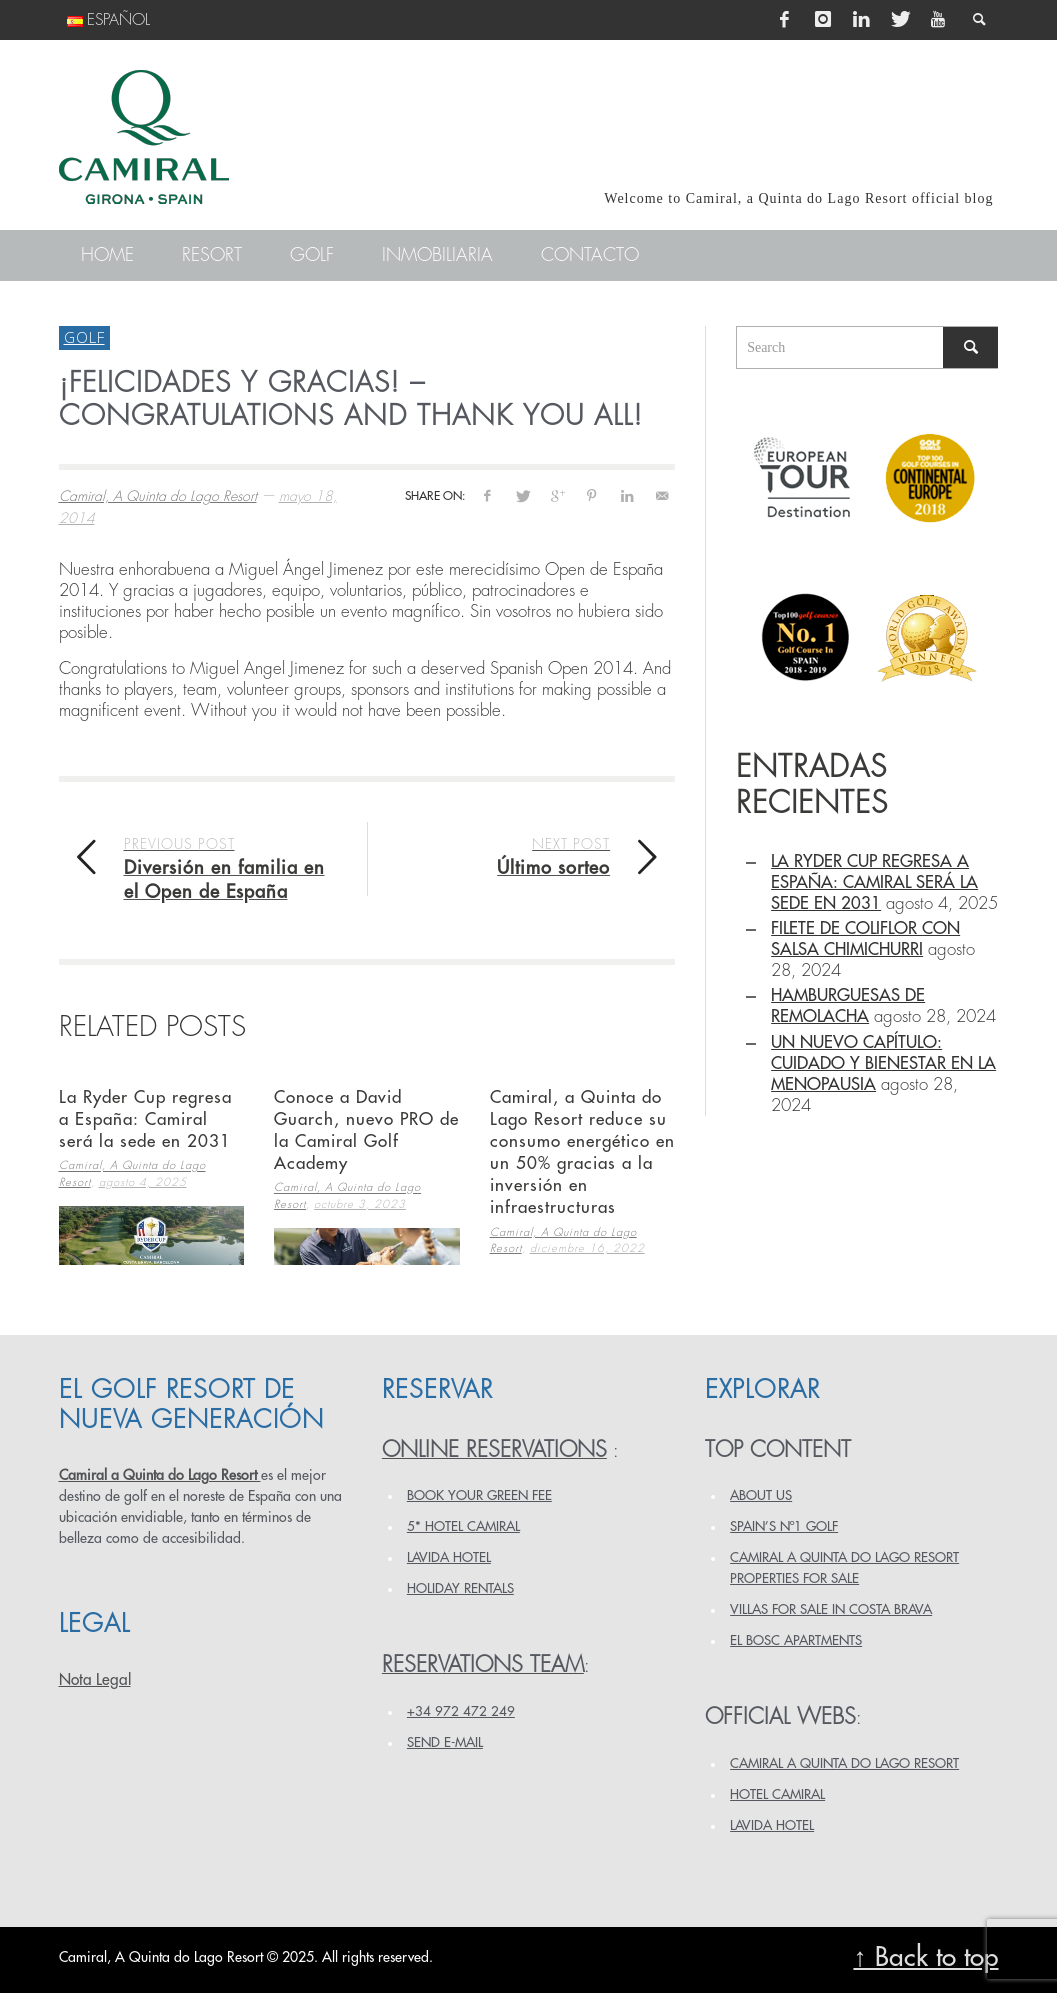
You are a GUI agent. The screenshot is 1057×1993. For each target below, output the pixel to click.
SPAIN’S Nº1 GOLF (784, 1526)
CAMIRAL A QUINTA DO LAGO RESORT (844, 1763)
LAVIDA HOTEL (449, 1557)
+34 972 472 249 (461, 1711)
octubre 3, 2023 (360, 1204)
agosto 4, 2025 (143, 1182)
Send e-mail (445, 1742)
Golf (84, 337)
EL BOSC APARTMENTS (796, 1640)
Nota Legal (95, 1680)
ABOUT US (761, 1495)
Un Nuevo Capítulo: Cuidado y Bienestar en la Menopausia (883, 1063)
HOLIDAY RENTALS (460, 1588)
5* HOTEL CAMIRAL (463, 1526)
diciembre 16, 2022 (587, 1248)
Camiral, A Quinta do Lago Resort (158, 496)
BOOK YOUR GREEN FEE (479, 1495)
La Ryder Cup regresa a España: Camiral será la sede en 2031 (145, 1119)
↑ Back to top (925, 1957)
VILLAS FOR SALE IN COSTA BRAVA (831, 1609)
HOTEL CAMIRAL (777, 1794)
